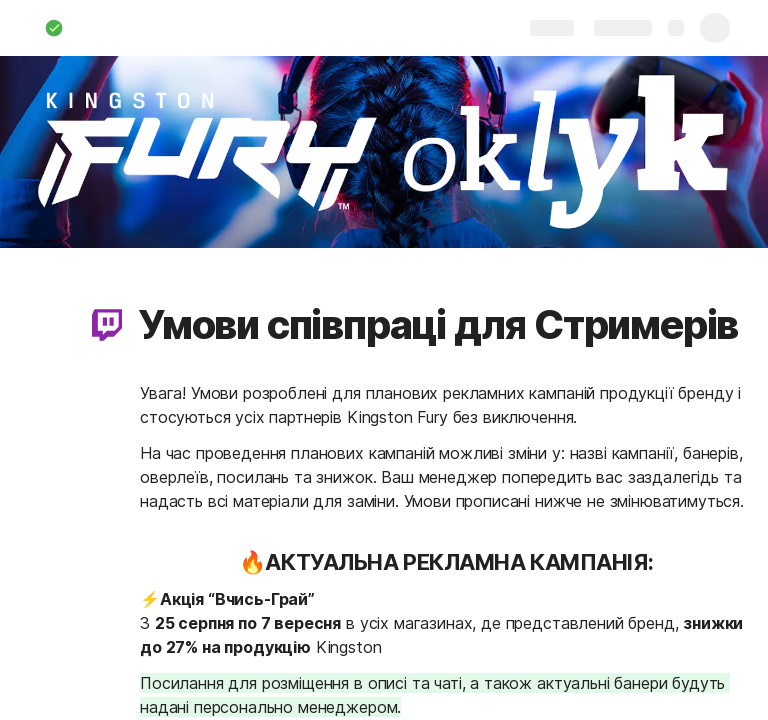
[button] (107, 325)
